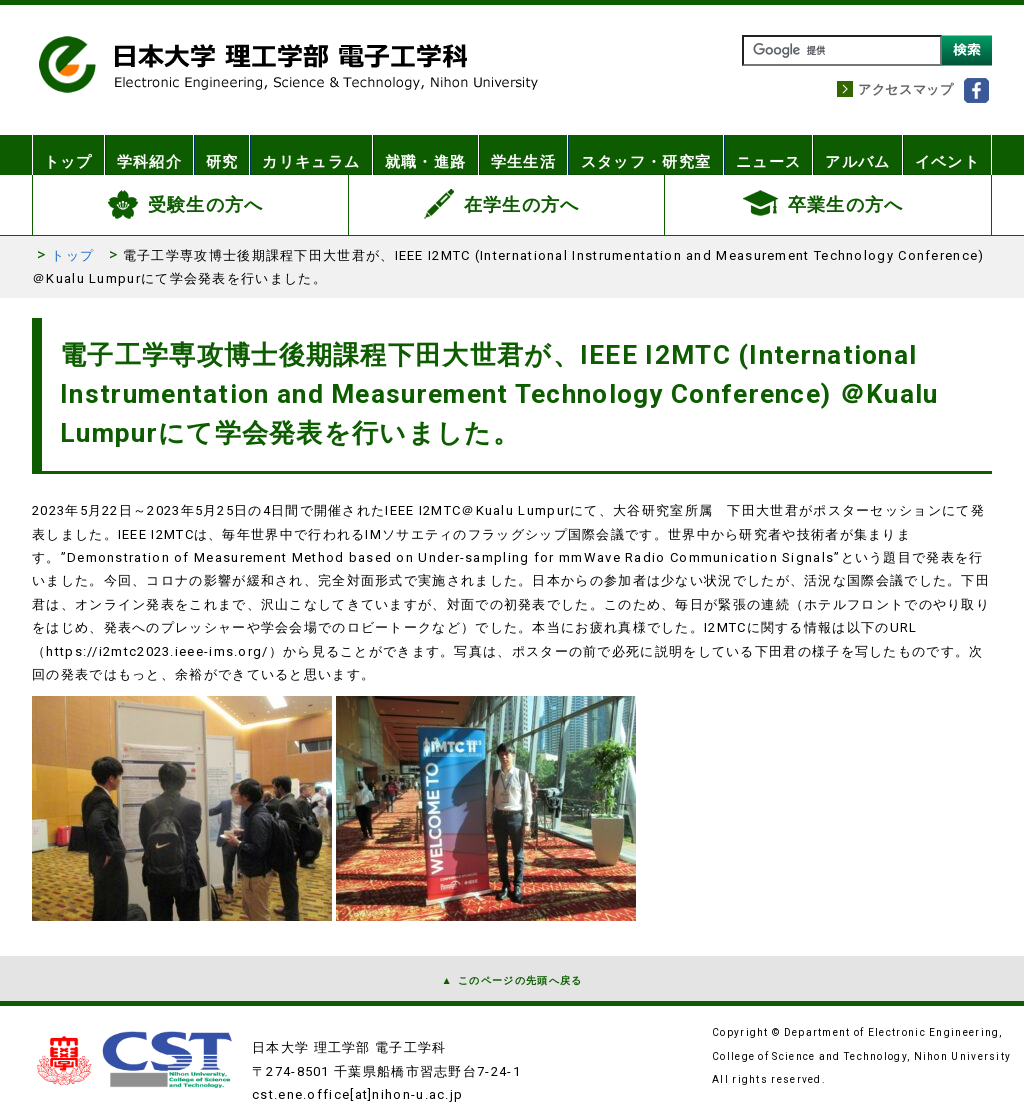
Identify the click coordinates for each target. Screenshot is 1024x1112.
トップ (70, 155)
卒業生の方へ (846, 204)
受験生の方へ (206, 204)
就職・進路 (431, 155)
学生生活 (528, 155)
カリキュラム (320, 155)
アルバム (856, 155)
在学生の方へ (522, 204)
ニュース (765, 155)
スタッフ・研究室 (647, 155)
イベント (946, 155)
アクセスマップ (906, 89)
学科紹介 (153, 155)
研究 (229, 155)
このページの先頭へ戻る (520, 980)
